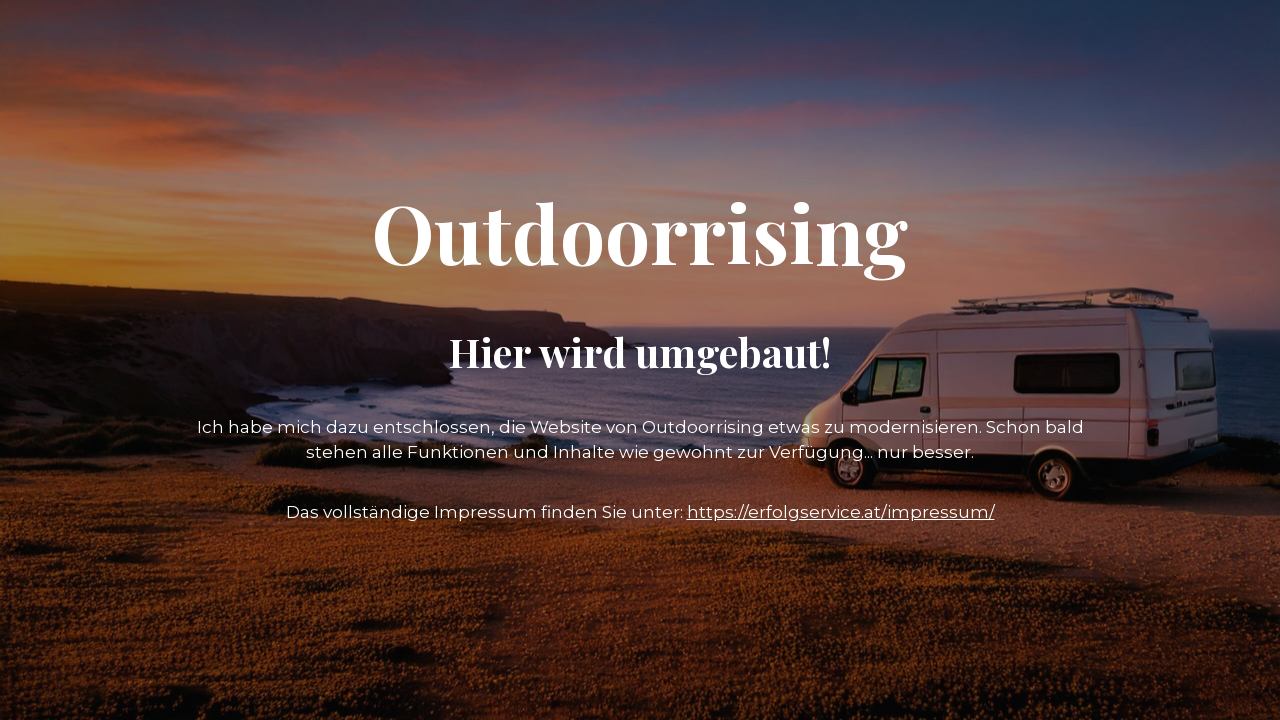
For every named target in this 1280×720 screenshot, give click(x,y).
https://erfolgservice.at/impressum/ (841, 512)
